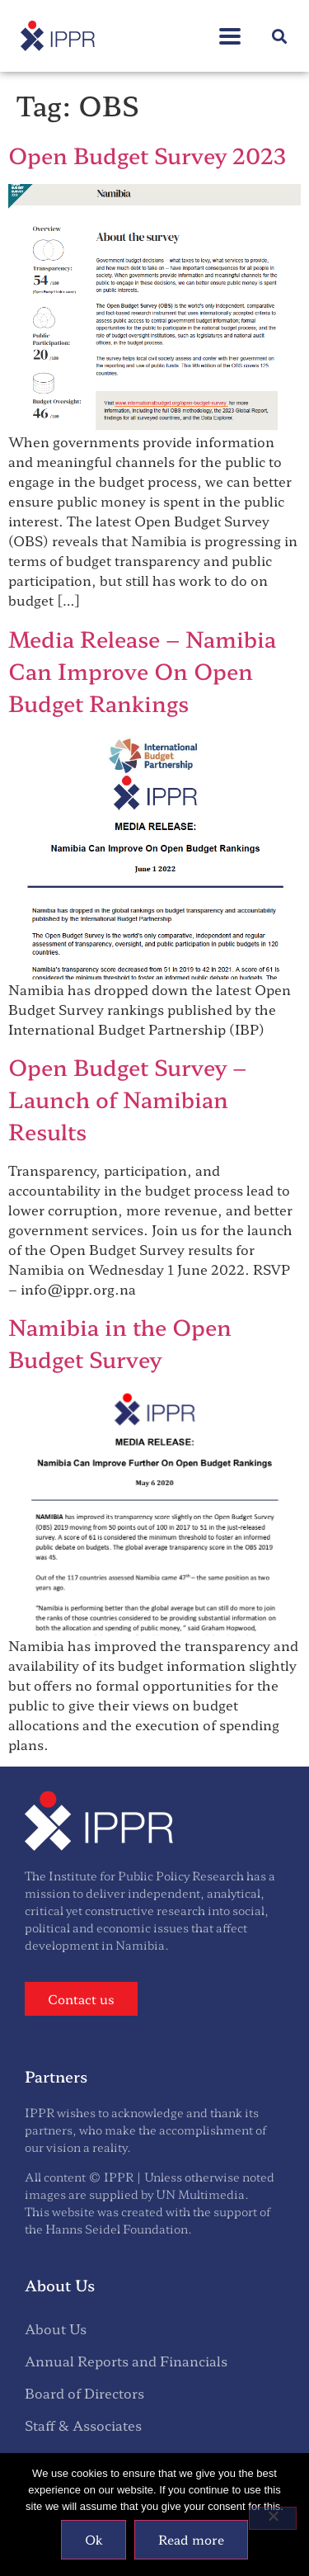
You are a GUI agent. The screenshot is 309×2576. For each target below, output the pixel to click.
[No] (273, 2518)
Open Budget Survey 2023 (147, 154)
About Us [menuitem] (56, 2328)
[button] (230, 27)
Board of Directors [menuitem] (84, 2393)
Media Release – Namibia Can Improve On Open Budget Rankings (142, 670)
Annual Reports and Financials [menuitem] (126, 2361)
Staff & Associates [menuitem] (83, 2425)
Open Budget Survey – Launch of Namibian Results (127, 1098)
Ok (93, 2539)
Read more (191, 2539)
